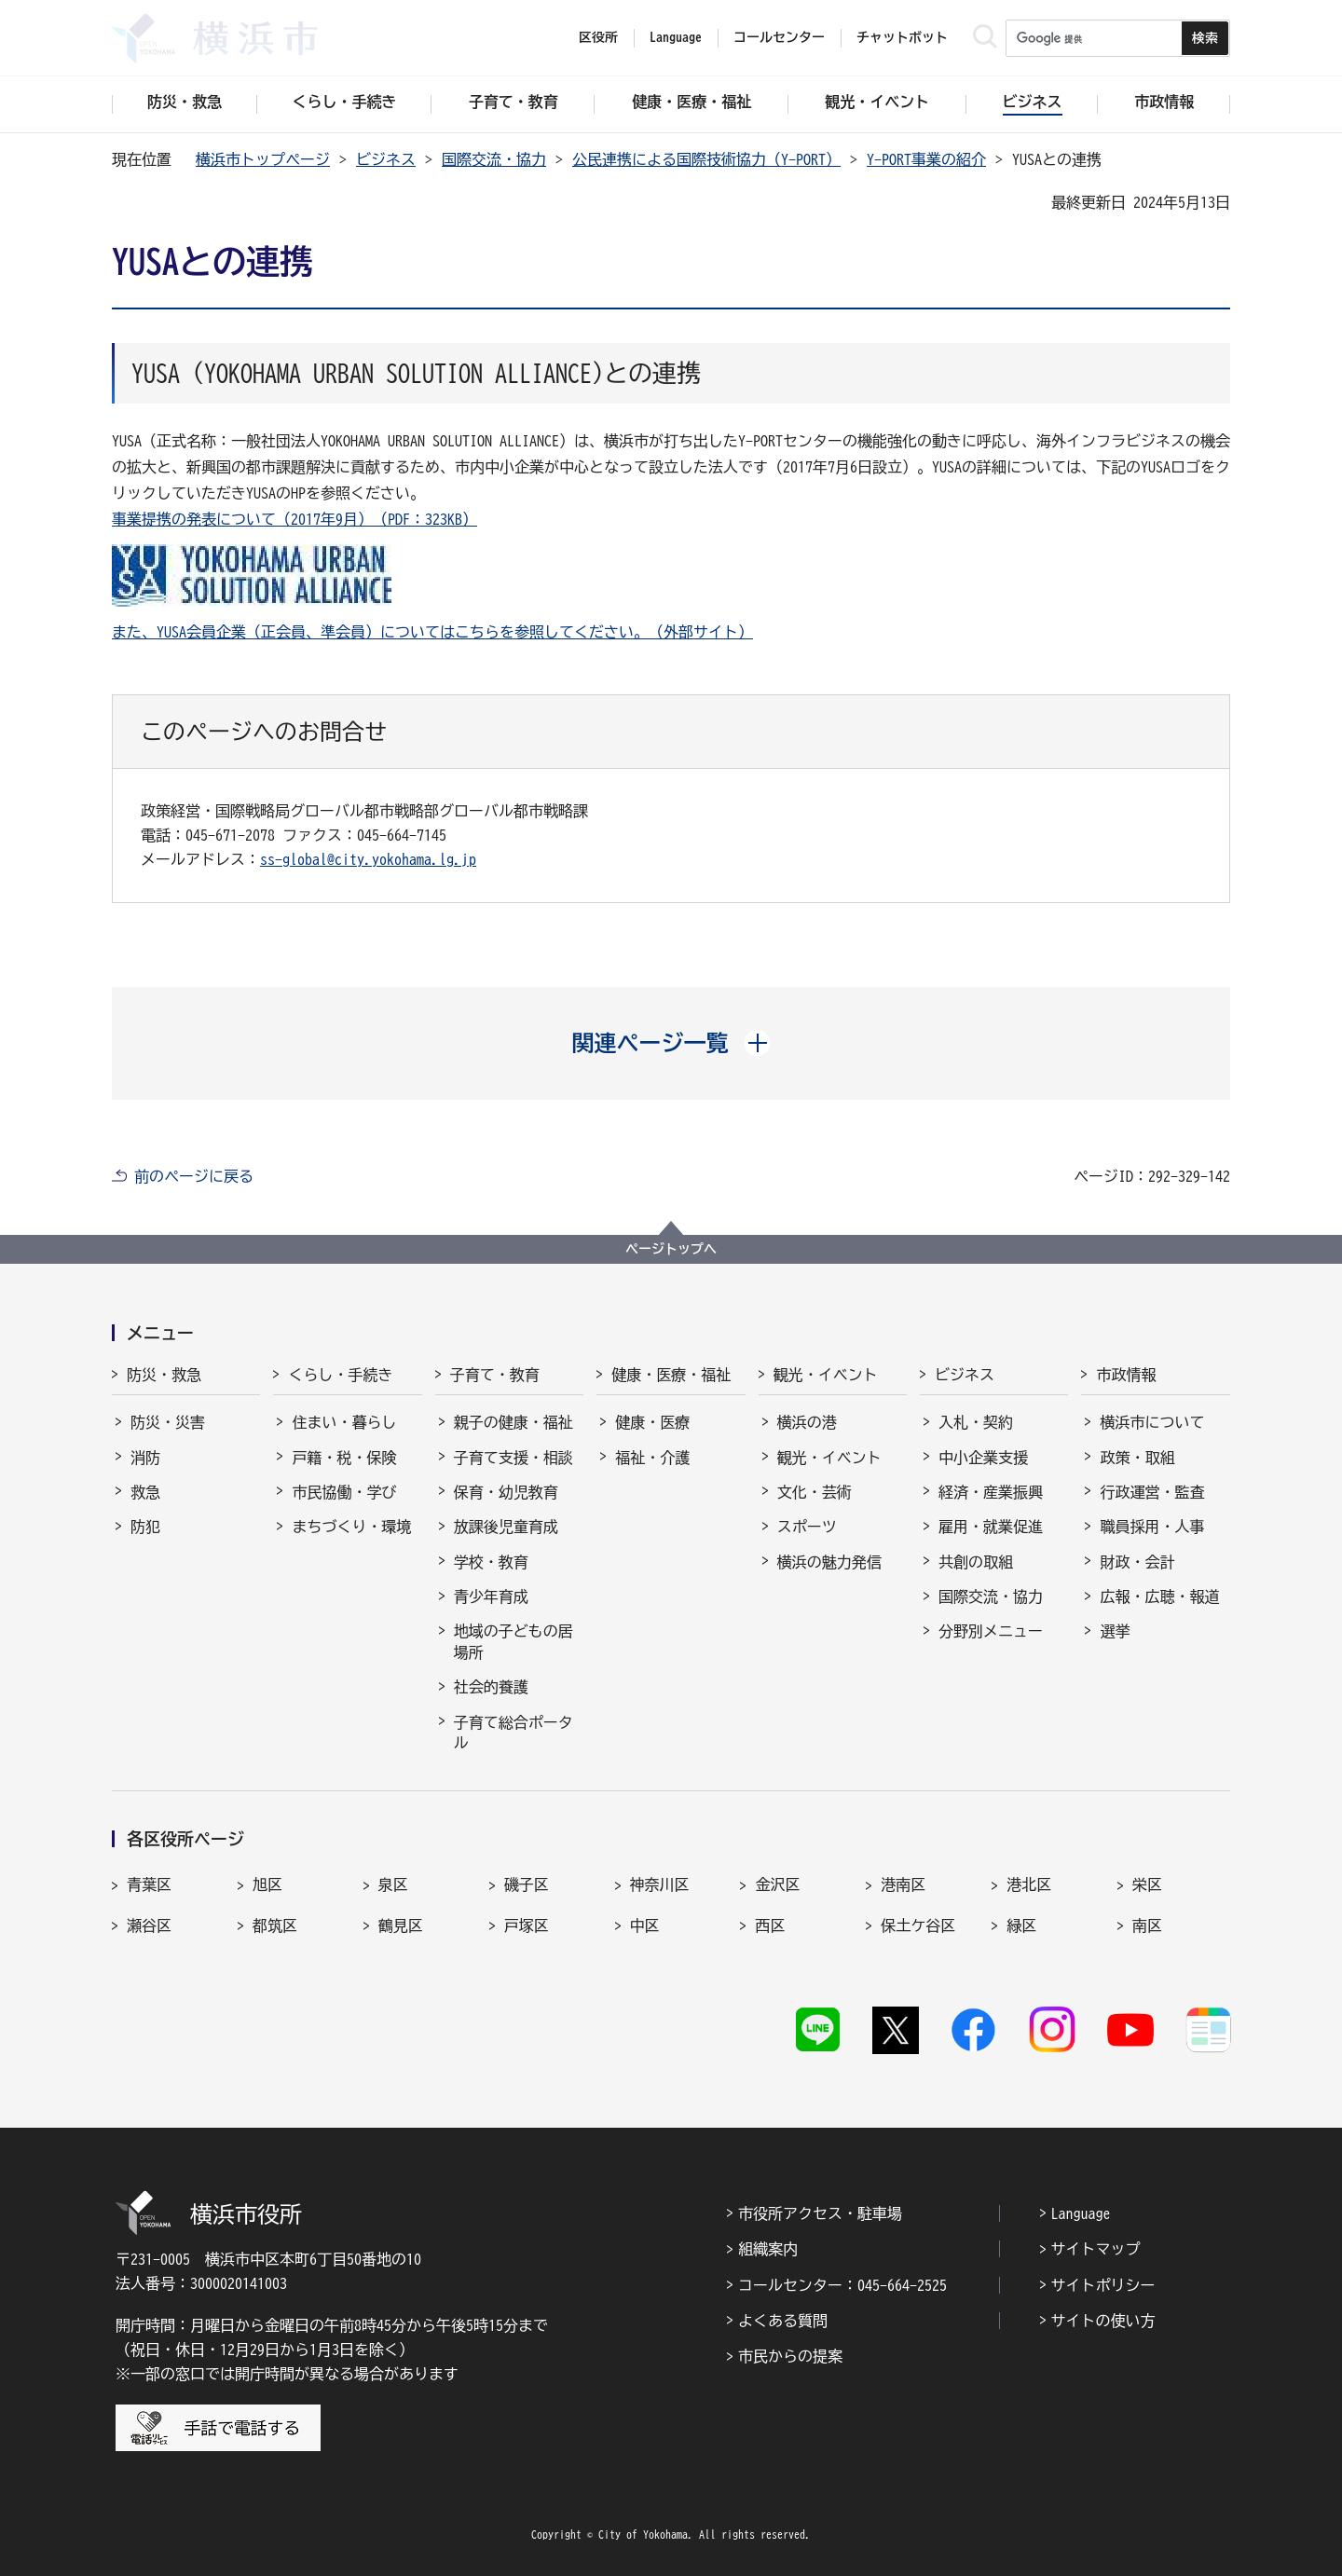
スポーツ (807, 1526)
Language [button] (676, 37)
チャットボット (902, 37)
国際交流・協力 (494, 159)
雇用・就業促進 (990, 1526)
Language (1081, 2213)
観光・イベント (826, 1374)
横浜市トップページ (263, 159)
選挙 (1115, 1631)
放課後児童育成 (506, 1526)
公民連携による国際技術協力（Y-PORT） (706, 159)
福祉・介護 (652, 1457)
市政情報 (1126, 1374)
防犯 (145, 1526)
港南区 (903, 1884)
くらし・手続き (340, 1374)
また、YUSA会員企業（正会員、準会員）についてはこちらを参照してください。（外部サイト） (432, 631)
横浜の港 (807, 1422)
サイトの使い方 (1103, 2320)
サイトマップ (1096, 2248)
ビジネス (386, 159)
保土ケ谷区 (918, 1925)
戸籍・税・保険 (344, 1457)
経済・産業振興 (990, 1492)
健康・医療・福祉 (671, 1374)
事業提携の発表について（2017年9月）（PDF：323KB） (294, 519)
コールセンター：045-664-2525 (842, 2285)
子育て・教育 (495, 1374)
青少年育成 (491, 1596)
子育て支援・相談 (513, 1457)
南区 (1147, 1925)
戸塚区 (526, 1925)
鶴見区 (400, 1925)
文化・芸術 (814, 1492)
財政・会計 (1137, 1562)
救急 (145, 1492)
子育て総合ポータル (513, 1732)
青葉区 (149, 1884)
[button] (671, 1043)
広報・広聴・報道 (1159, 1596)
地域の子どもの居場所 (513, 1641)
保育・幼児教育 (506, 1492)
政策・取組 (1137, 1457)
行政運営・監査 (1152, 1492)
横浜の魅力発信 (829, 1562)
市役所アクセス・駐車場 (820, 2213)
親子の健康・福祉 (513, 1422)
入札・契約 (975, 1422)
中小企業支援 (983, 1457)
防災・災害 (167, 1422)
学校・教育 (491, 1562)
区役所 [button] (598, 37)
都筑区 (275, 1925)
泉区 (393, 1884)
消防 (145, 1457)
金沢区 (777, 1884)
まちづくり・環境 (351, 1526)
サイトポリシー (1103, 2285)
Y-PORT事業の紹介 (926, 159)
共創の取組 (975, 1562)
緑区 (1021, 1925)
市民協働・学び (344, 1492)
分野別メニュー (990, 1631)
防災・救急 (164, 1374)
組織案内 (768, 2248)
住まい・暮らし (344, 1422)
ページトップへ (671, 1248)
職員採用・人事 (1152, 1526)
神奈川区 (660, 1884)
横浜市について (1152, 1422)
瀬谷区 (149, 1925)
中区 (645, 1925)
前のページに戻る (193, 1176)
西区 (770, 1925)
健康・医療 (652, 1422)
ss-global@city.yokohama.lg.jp (368, 859)
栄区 (1147, 1884)
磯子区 (526, 1884)
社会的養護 (491, 1686)
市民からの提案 (790, 2356)
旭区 (267, 1884)
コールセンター (779, 37)
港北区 (1028, 1884)
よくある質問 (783, 2320)
